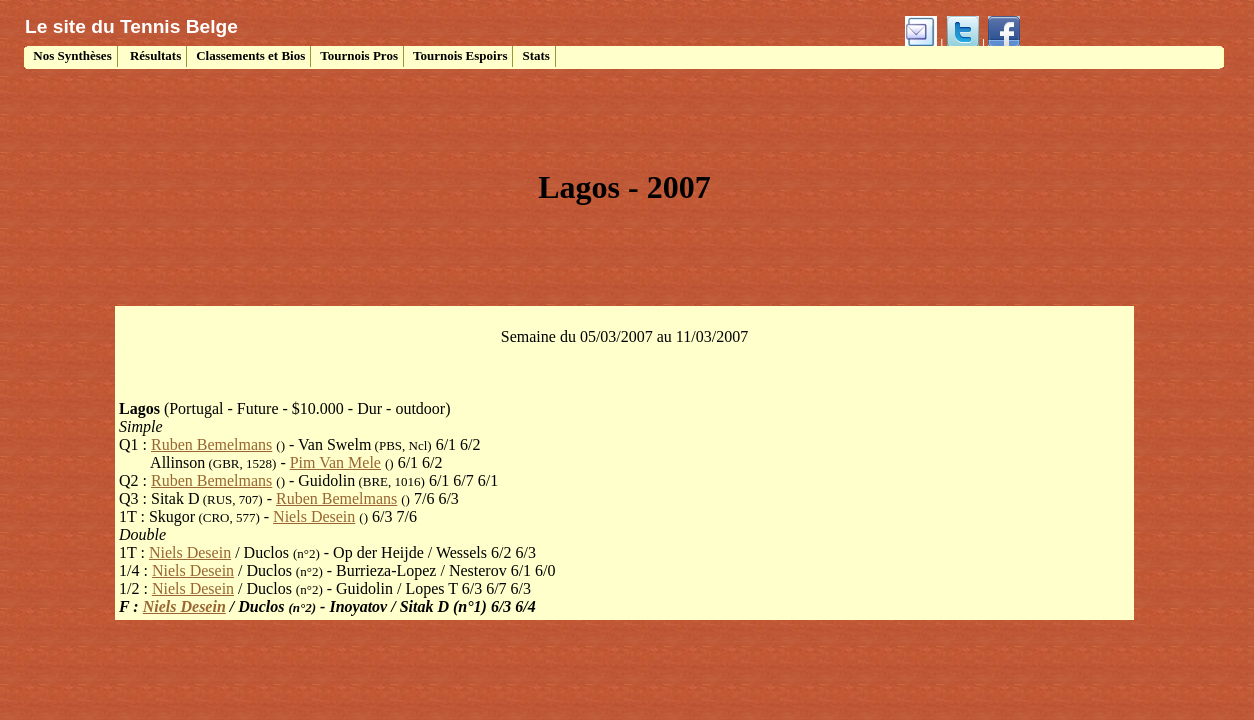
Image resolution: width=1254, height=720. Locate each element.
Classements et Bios (250, 55)
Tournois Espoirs (460, 55)
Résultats (154, 55)
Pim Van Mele (335, 462)
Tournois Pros (359, 55)
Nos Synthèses (71, 55)
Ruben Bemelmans (211, 444)
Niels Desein (314, 516)
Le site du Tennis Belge (131, 26)
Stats (535, 55)
